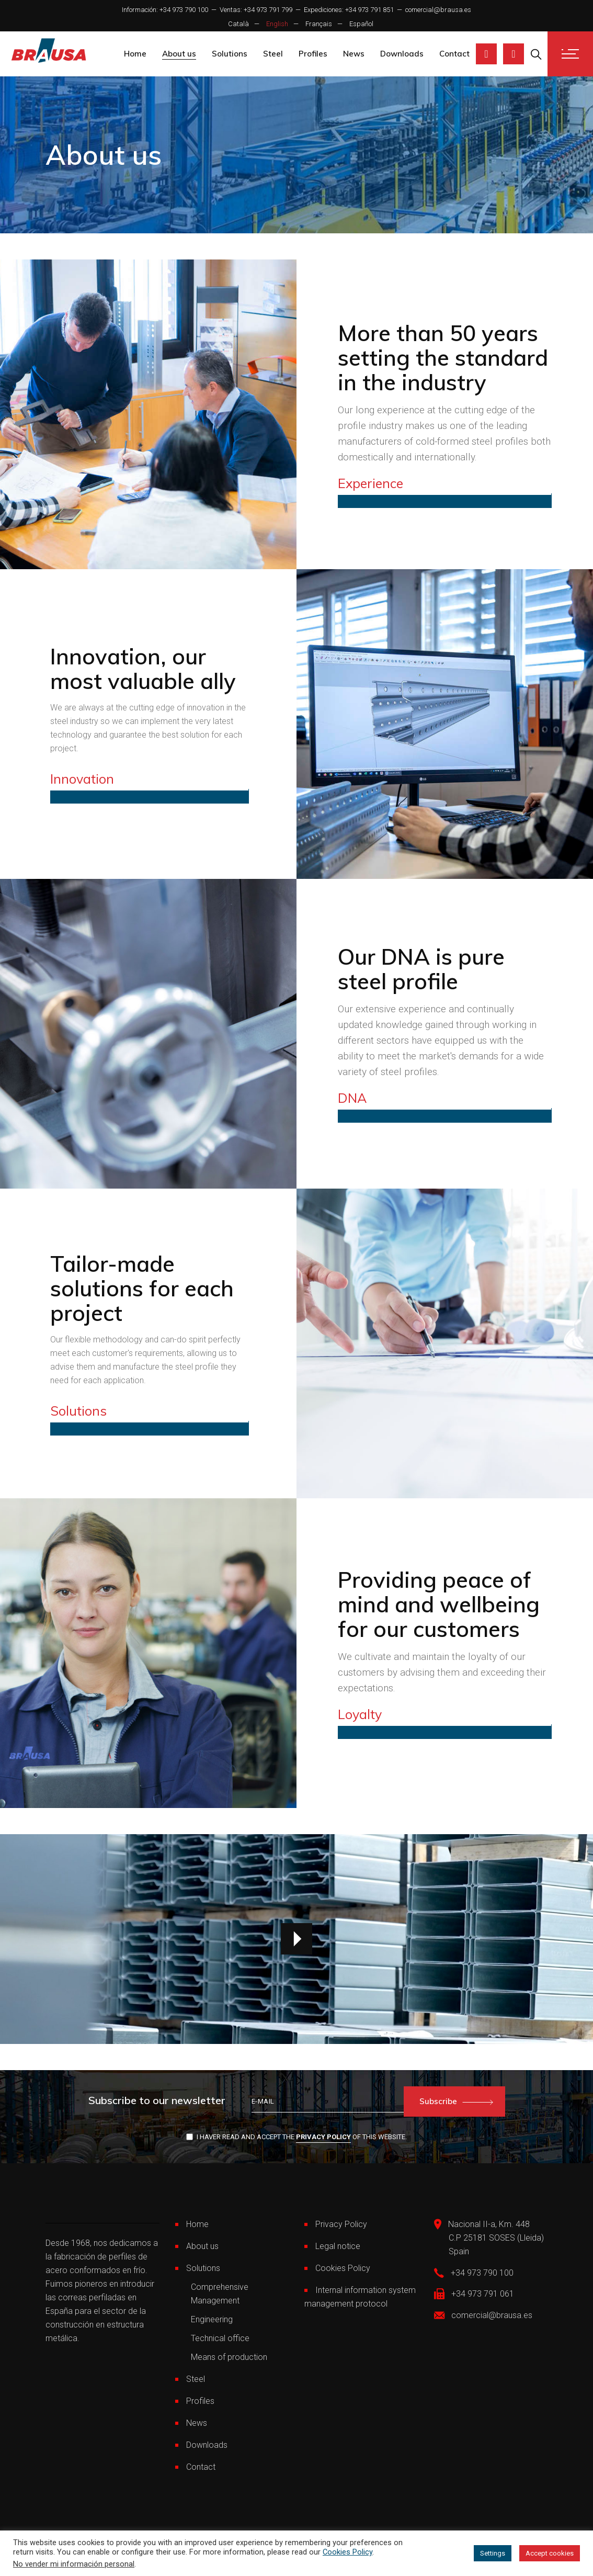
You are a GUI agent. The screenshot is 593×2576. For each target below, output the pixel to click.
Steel (195, 2379)
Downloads (206, 2445)
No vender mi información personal (73, 2564)
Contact (200, 2467)
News (196, 2423)
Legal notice (337, 2246)
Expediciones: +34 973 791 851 (349, 10)
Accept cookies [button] (550, 2553)
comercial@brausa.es (438, 10)
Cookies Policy (342, 2268)
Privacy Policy (323, 2137)
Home (197, 2224)
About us (202, 2246)
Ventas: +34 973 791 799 (256, 10)
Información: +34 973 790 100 (165, 10)
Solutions (203, 2268)
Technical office (220, 2338)
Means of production (229, 2357)
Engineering (212, 2319)
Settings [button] (492, 2553)
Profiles (200, 2401)
